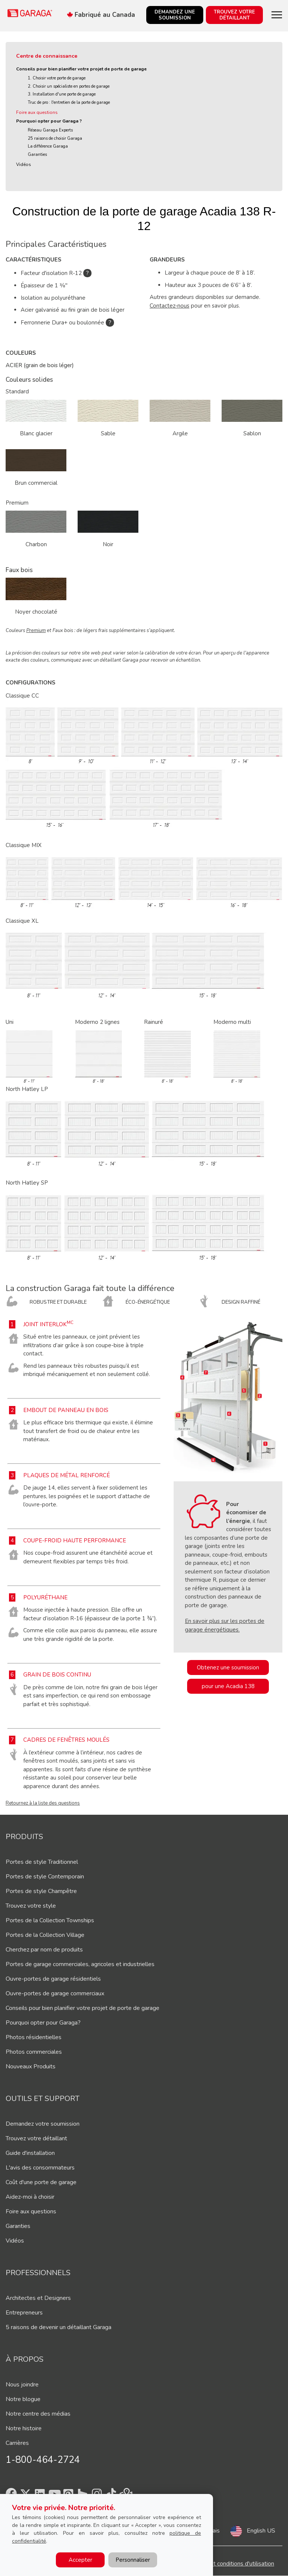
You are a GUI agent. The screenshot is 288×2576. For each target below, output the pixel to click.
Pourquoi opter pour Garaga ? (49, 121)
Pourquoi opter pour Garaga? (43, 2023)
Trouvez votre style (31, 1906)
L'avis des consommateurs (40, 2168)
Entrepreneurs (24, 2313)
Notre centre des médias (38, 2414)
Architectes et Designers (38, 2298)
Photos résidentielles (34, 2037)
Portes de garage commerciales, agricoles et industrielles (80, 1964)
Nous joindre (22, 2384)
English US (261, 2531)
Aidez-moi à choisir (30, 2197)
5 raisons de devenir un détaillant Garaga (58, 2327)
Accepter (80, 2560)
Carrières (17, 2443)
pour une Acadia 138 (228, 1686)
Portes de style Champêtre (41, 1891)
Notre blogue (23, 2399)
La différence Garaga (48, 146)
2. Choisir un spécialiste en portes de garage (69, 86)
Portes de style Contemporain (45, 1876)
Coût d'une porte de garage (41, 2182)
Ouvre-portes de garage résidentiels (53, 1979)
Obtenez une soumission (228, 1667)
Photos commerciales (34, 2052)
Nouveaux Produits (31, 2066)
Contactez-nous (169, 305)
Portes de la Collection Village (45, 1935)
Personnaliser (133, 2560)
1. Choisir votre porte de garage (57, 78)
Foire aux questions (37, 112)
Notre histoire (24, 2428)
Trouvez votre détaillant (36, 2138)
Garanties (37, 154)
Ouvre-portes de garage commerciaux (55, 1993)
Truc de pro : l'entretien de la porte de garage (69, 102)
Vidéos (23, 164)
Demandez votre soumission (43, 2124)
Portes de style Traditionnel (42, 1862)
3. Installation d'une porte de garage (62, 94)
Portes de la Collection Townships (50, 1920)
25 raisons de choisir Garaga (55, 138)
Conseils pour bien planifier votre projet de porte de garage (81, 69)
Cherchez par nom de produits (44, 1949)
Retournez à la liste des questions (43, 1803)
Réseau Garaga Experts (50, 130)
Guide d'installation (30, 2153)
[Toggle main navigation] (277, 14)
